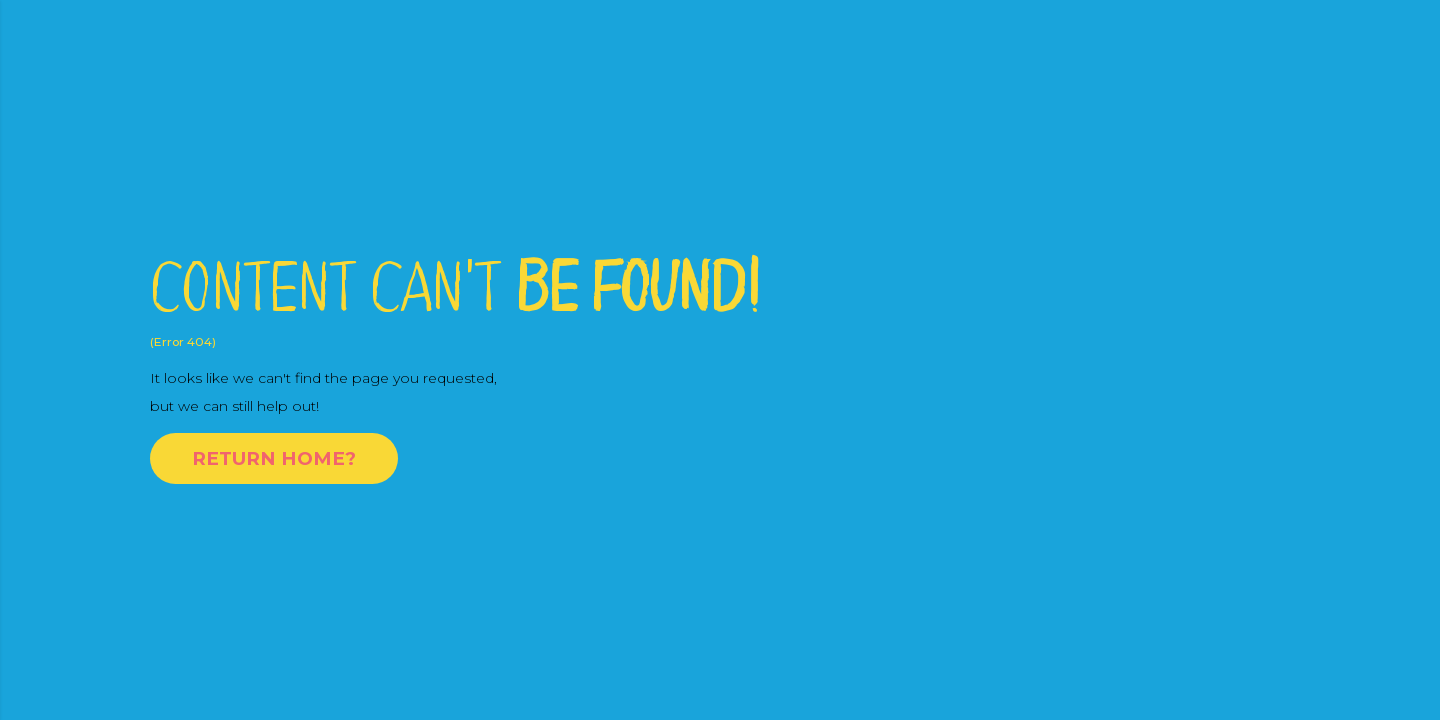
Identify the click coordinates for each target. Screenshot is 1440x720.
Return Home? (274, 458)
